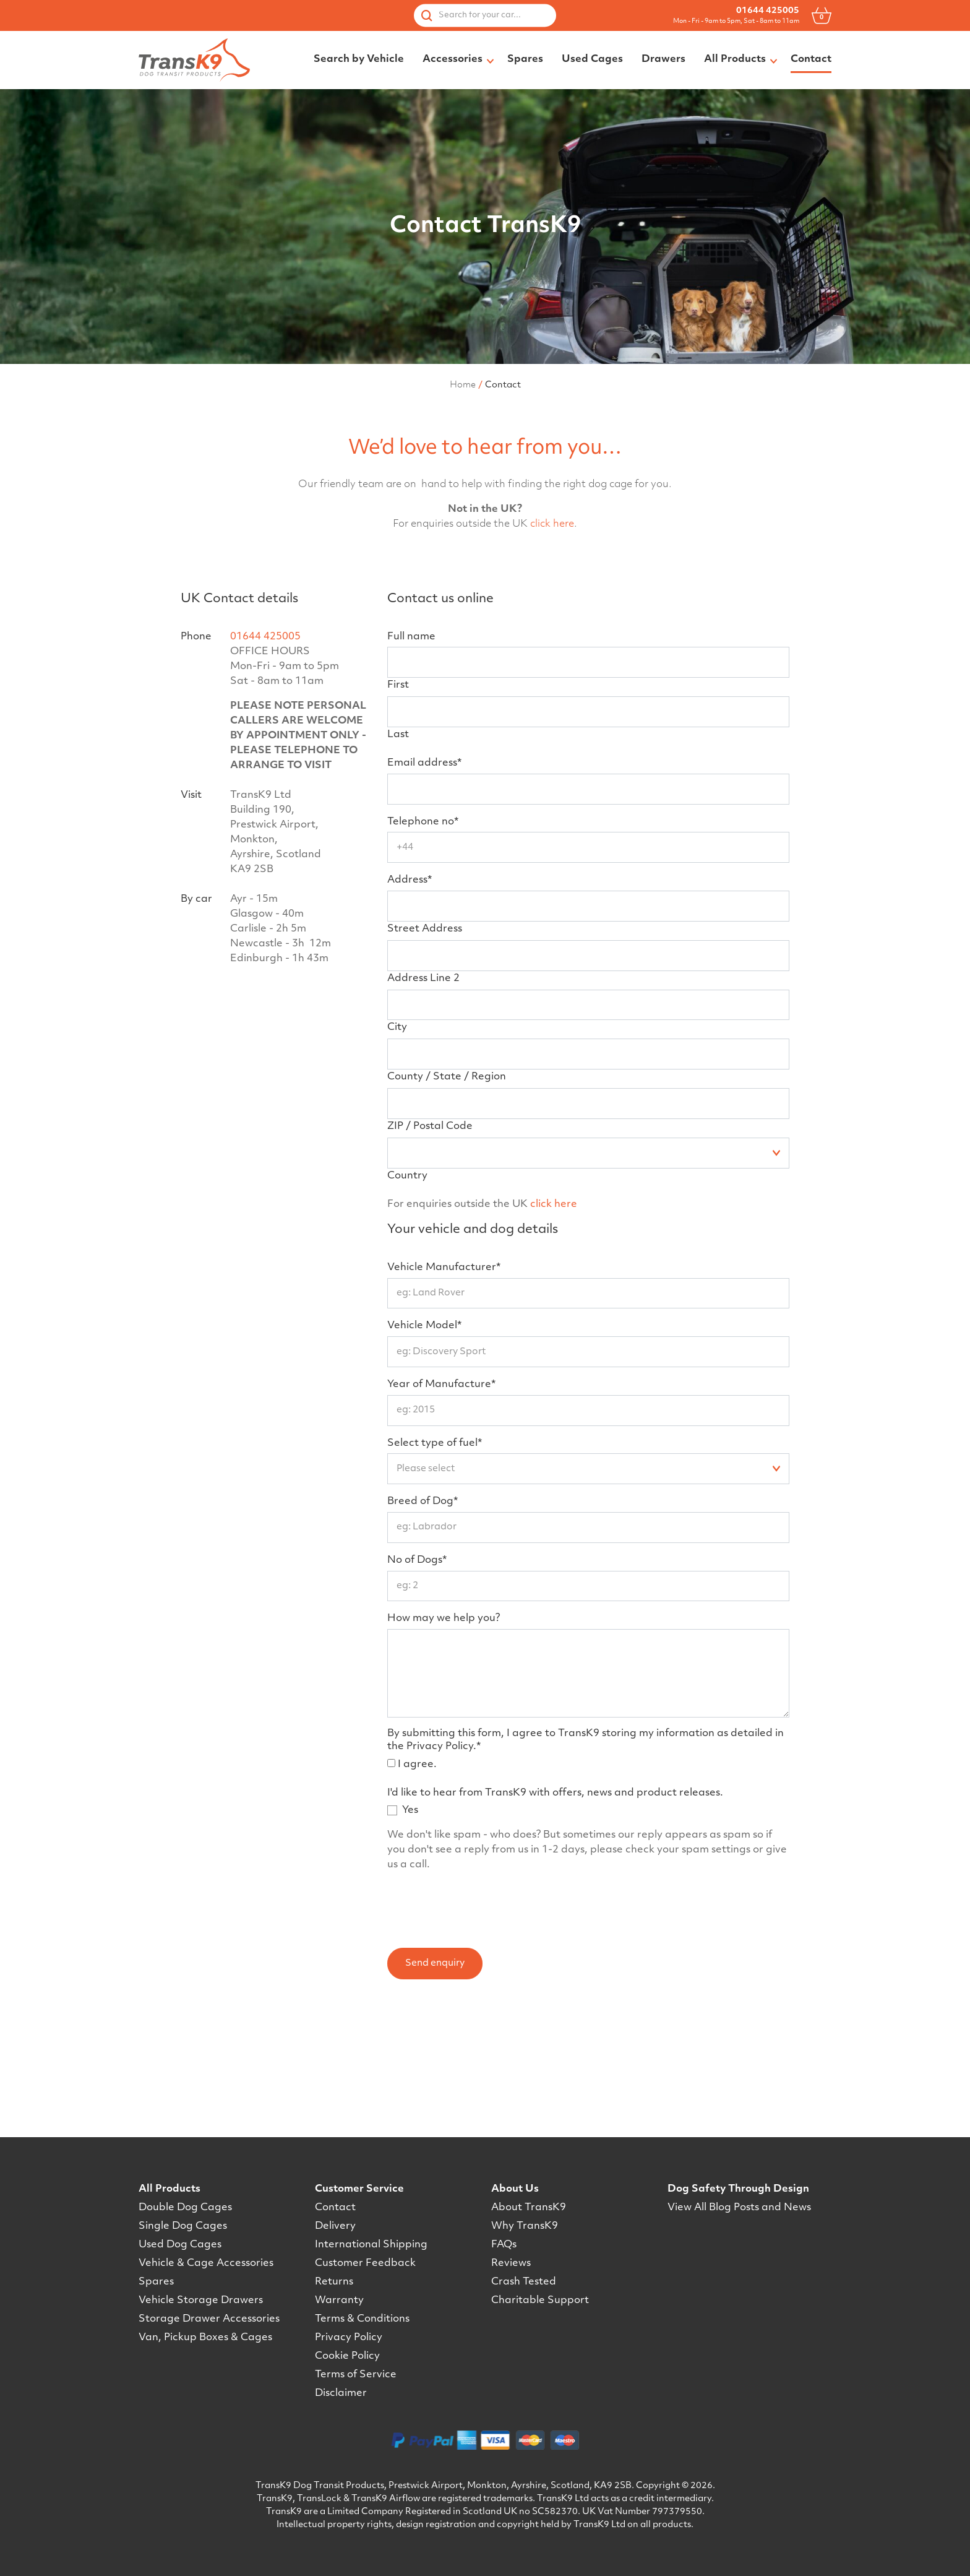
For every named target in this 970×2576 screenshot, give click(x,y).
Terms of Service (356, 2375)
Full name (411, 736)
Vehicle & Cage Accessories (206, 2264)
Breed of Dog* (422, 1601)
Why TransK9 (524, 2227)
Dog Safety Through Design (738, 2190)
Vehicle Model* (424, 1425)
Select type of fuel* (434, 1542)
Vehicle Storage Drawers (201, 2301)
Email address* (424, 862)
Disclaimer (341, 2394)
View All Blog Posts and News (739, 2208)
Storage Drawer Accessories (209, 2320)
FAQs (504, 2245)
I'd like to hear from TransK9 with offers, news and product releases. (555, 1892)
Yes (410, 1909)
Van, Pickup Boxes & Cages (205, 2338)
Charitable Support (540, 2301)
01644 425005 (767, 10)
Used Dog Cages (180, 2245)
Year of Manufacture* (441, 1484)
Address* (409, 979)
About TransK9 (528, 2208)
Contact (335, 2208)
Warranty (339, 2301)
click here (552, 623)
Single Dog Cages (183, 2227)
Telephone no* (422, 921)
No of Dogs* (417, 1659)
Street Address (424, 1028)
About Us (515, 2190)
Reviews (511, 2264)
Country (407, 1275)
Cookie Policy (347, 2357)
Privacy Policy (348, 2338)
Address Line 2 (423, 1078)
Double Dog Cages (185, 2208)
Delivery (335, 2227)
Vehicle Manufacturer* (443, 1367)
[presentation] (481, 2005)
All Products (169, 2190)
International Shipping (371, 2245)
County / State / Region (446, 1176)
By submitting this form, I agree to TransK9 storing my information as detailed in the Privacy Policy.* (585, 1839)
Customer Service (359, 2190)
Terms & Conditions (362, 2320)
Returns (334, 2283)
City (397, 1126)
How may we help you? (443, 1717)
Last (398, 834)
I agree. (417, 1864)
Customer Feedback (365, 2264)
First (398, 784)
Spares (156, 2283)
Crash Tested (523, 2283)
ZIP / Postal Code (430, 1225)
